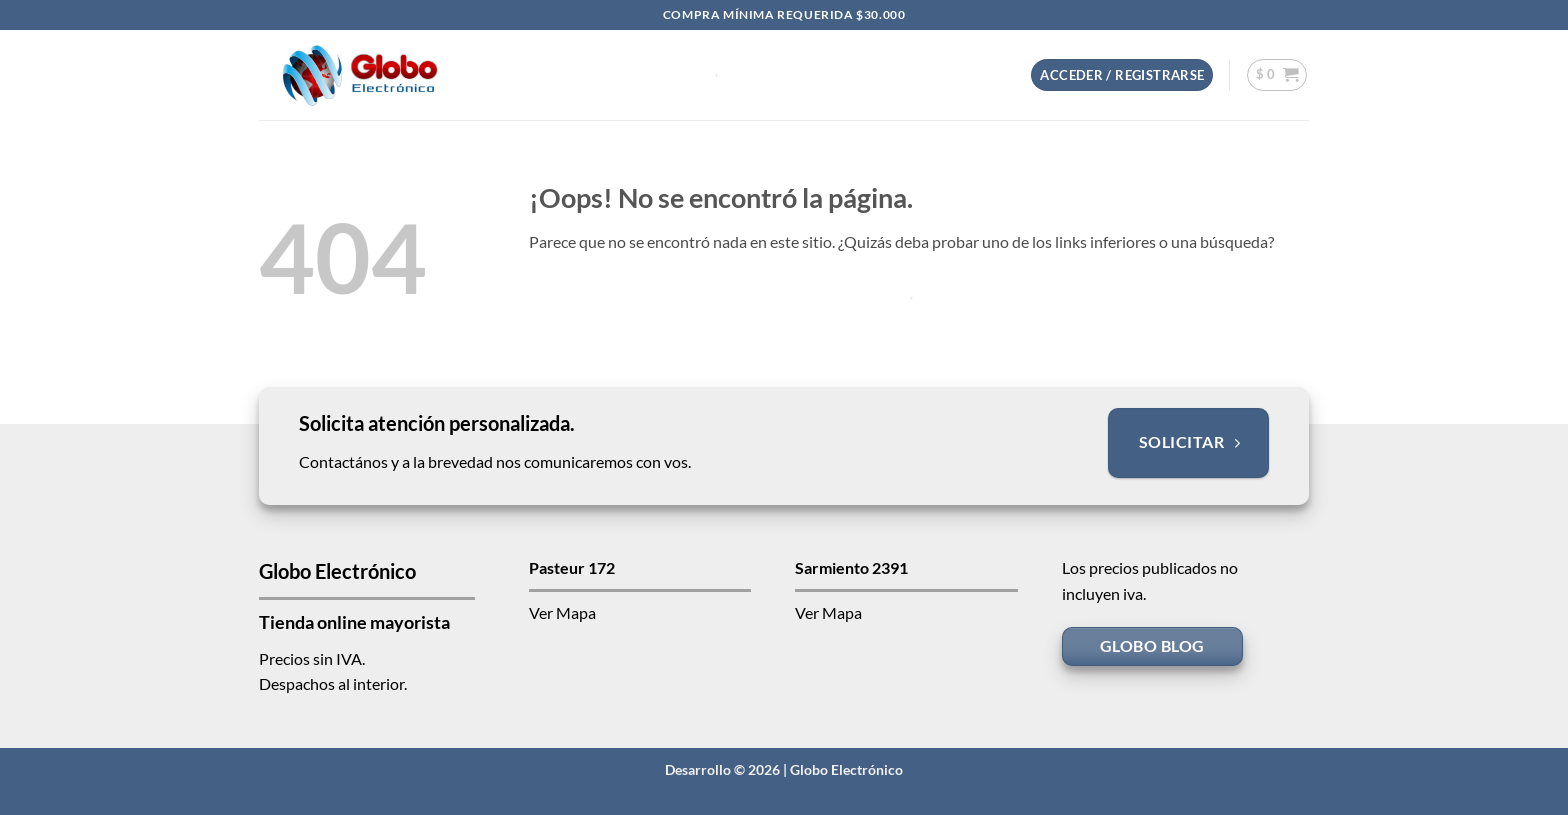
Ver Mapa (562, 612)
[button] (1122, 75)
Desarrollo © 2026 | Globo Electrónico (784, 769)
